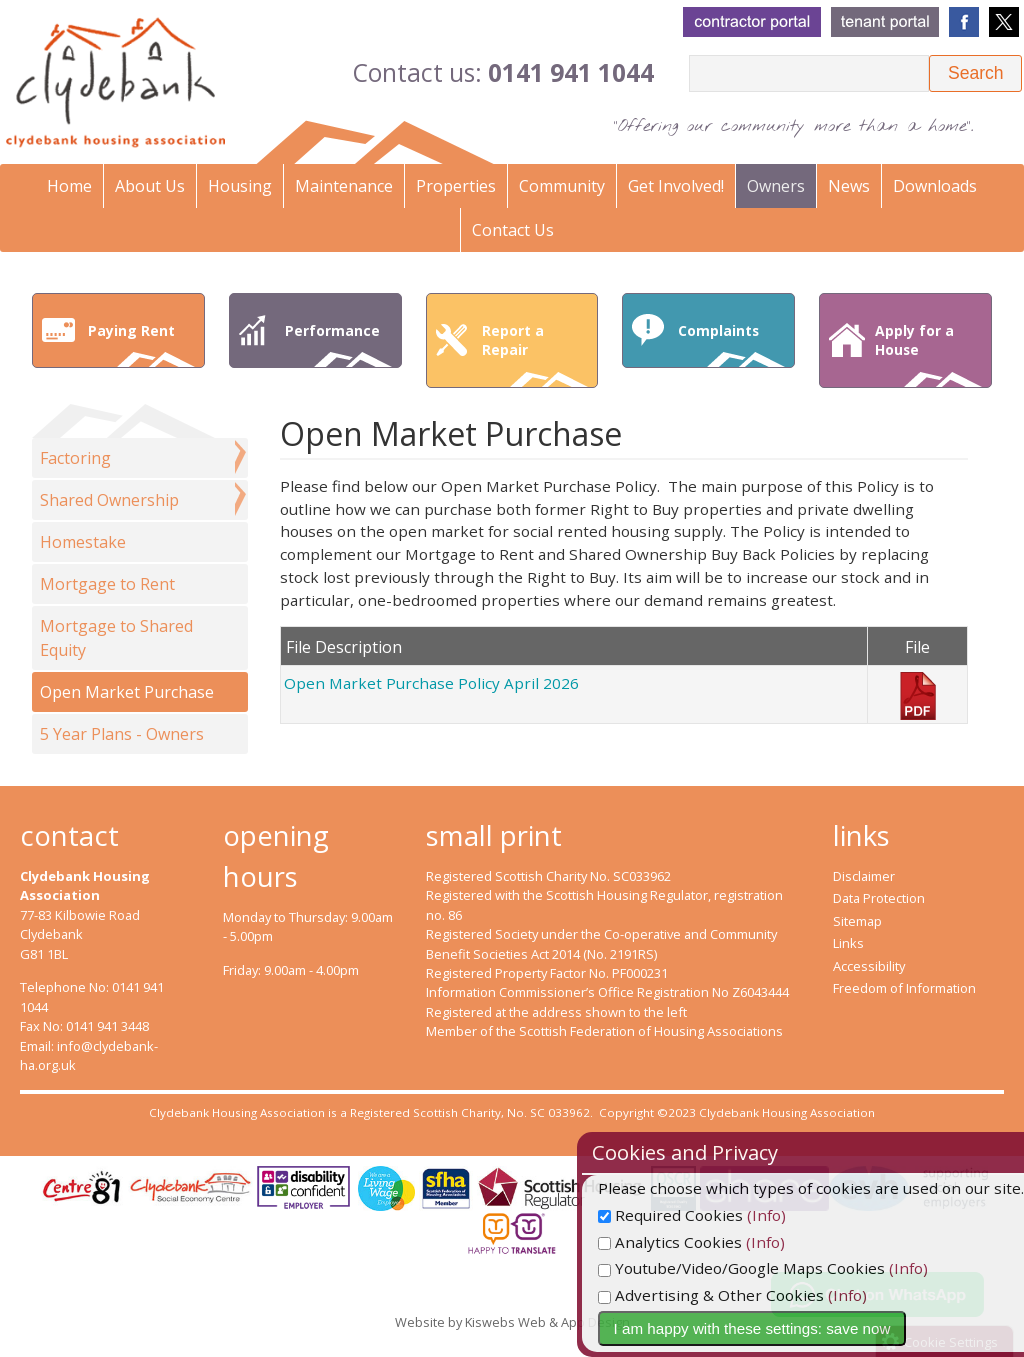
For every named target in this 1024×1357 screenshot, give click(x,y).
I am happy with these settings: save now (800, 1328)
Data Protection (879, 898)
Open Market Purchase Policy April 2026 (431, 683)
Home (69, 186)
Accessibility (869, 966)
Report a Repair (535, 354)
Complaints (731, 344)
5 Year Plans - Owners (122, 734)
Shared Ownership (109, 500)
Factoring (75, 458)
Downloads (935, 186)
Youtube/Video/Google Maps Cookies (789, 1268)
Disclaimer (864, 876)
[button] (975, 73)
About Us (150, 186)
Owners (776, 186)
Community (562, 186)
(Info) (814, 1215)
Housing (240, 186)
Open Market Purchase (127, 692)
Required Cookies (718, 1215)
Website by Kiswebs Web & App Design (512, 1322)
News (849, 186)
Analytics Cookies (718, 1242)
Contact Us (513, 230)
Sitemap (857, 921)
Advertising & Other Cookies (759, 1295)
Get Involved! (676, 186)
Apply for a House (928, 354)
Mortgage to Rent (107, 584)
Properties (456, 186)
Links (848, 943)
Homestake (83, 542)
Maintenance (344, 186)
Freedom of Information (904, 988)
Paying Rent (141, 344)
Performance (338, 344)
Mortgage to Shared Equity (116, 638)
